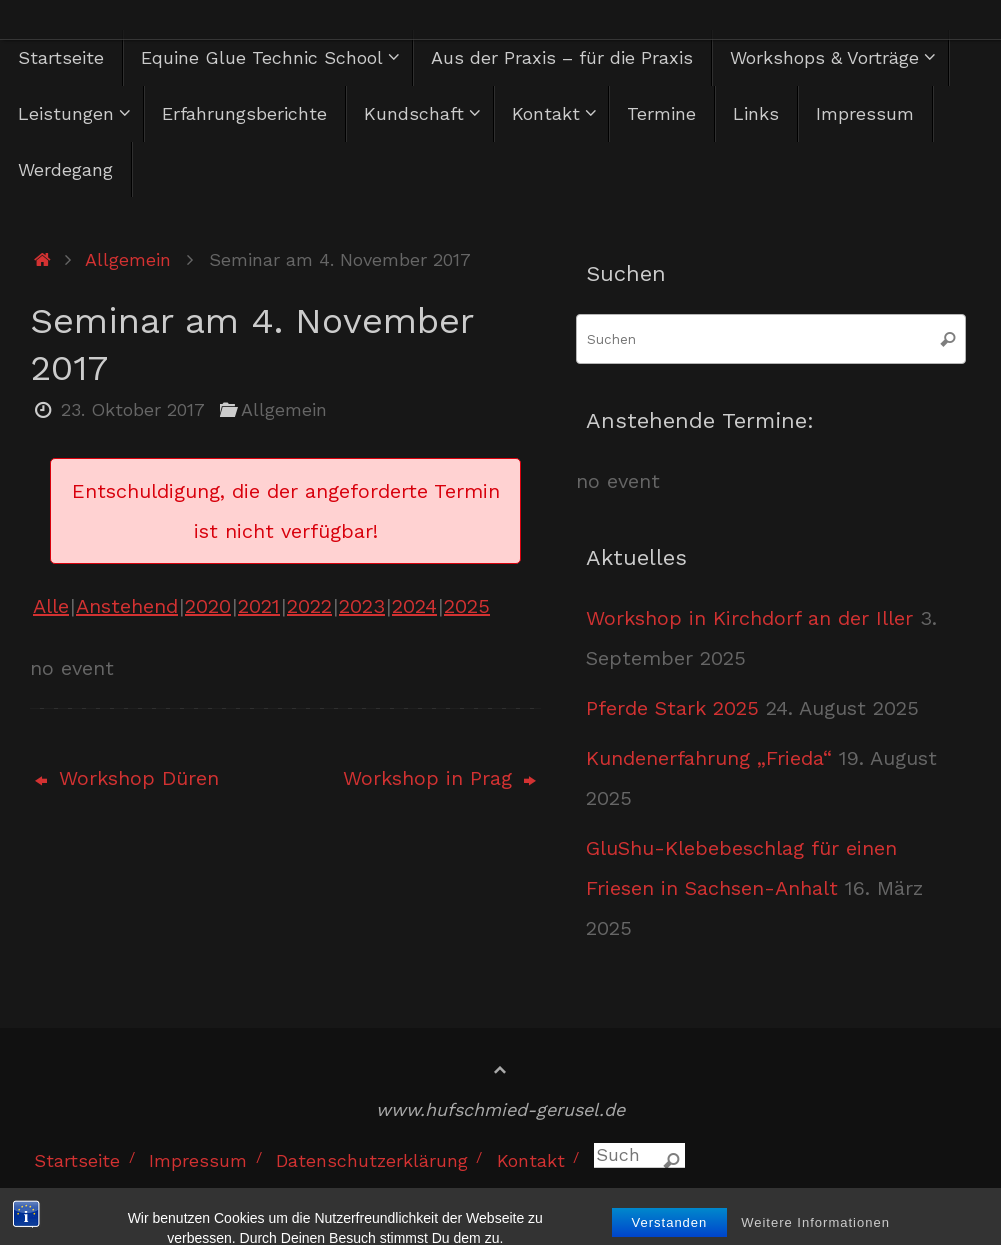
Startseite (77, 1160)
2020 (208, 606)
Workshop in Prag (439, 778)
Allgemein (128, 259)
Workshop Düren (127, 778)
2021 (259, 606)
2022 (309, 606)
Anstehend (127, 606)
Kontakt (531, 1160)
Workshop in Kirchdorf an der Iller (749, 618)
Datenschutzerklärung (372, 1160)
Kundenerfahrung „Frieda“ (709, 758)
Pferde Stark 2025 (672, 708)
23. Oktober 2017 (133, 409)
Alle (51, 606)
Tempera (824, 1196)
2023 (362, 606)
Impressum (198, 1160)
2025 (467, 606)
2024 (414, 606)
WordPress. (933, 1196)
